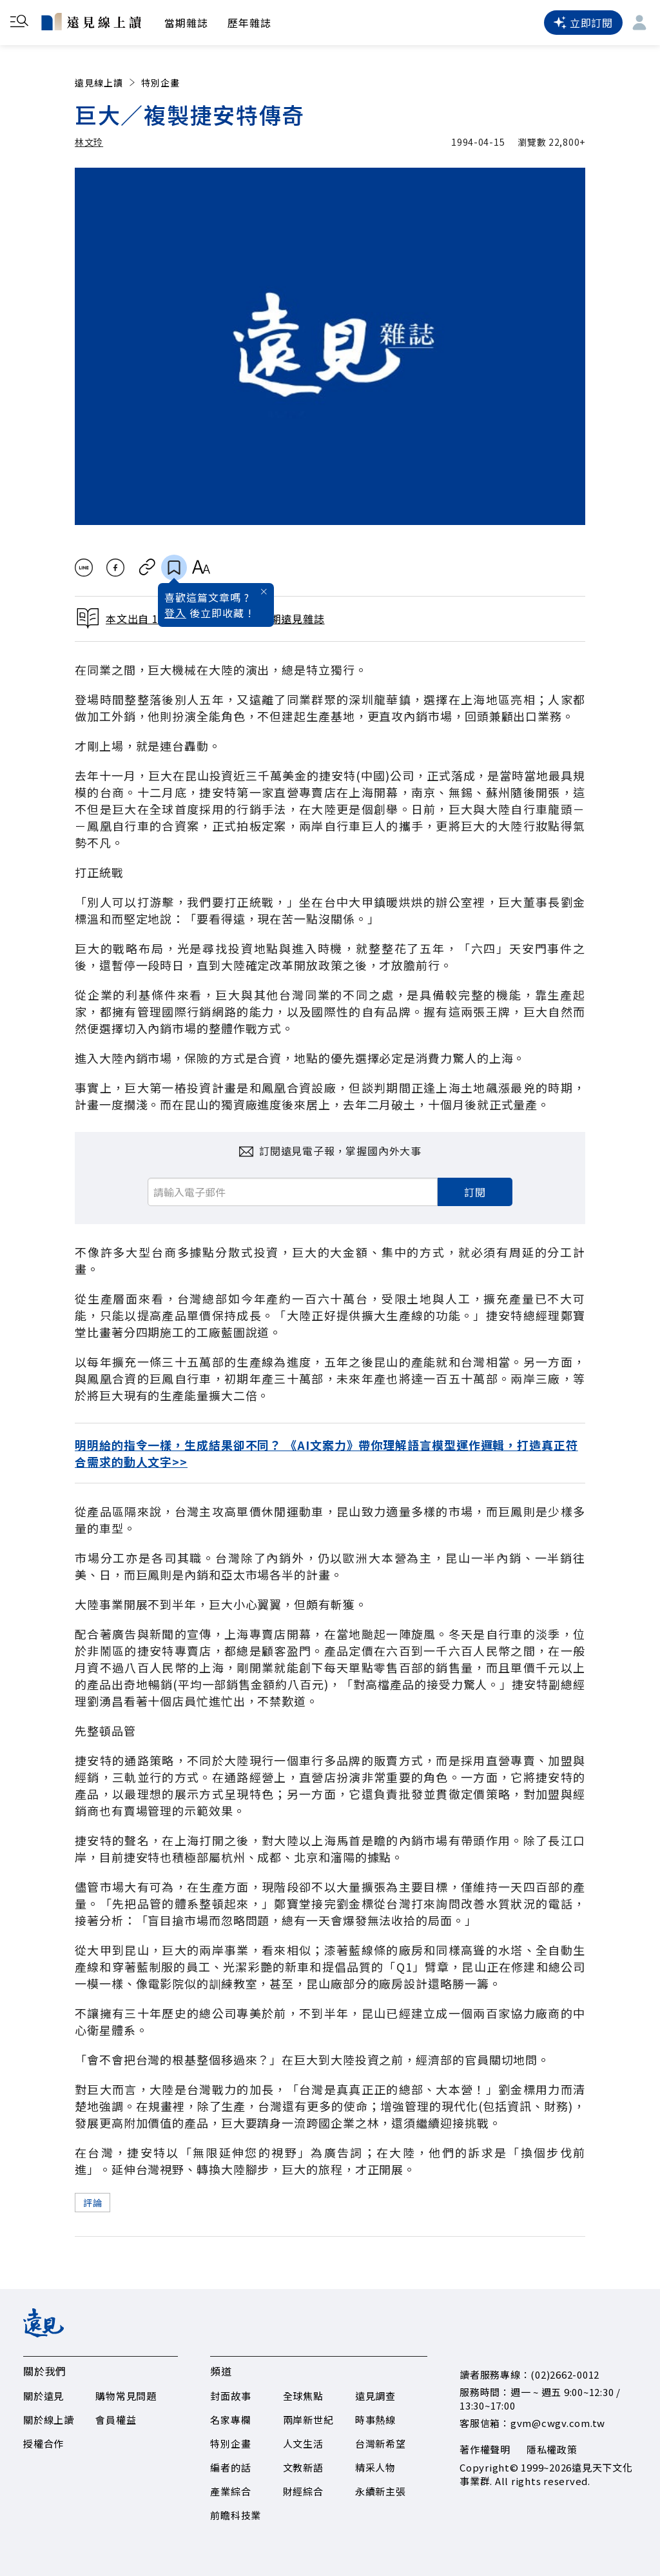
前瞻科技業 (235, 2515)
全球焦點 (303, 2396)
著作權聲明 (485, 2449)
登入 (175, 612)
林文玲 (89, 141)
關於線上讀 (48, 2419)
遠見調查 (375, 2396)
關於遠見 (43, 2396)
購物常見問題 (126, 2396)
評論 (92, 2202)
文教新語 (303, 2467)
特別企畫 (160, 82)
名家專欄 (230, 2419)
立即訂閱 (583, 22)
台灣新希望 (380, 2443)
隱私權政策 (552, 2449)
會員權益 (115, 2419)
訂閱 (475, 1192)
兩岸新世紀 (308, 2419)
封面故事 (230, 2396)
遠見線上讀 (106, 82)
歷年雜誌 (249, 22)
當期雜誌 (186, 22)
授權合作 (43, 2443)
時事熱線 (375, 2419)
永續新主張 (380, 2491)
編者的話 (230, 2467)
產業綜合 (230, 2491)
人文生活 (303, 2443)
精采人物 (375, 2467)
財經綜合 (303, 2491)
